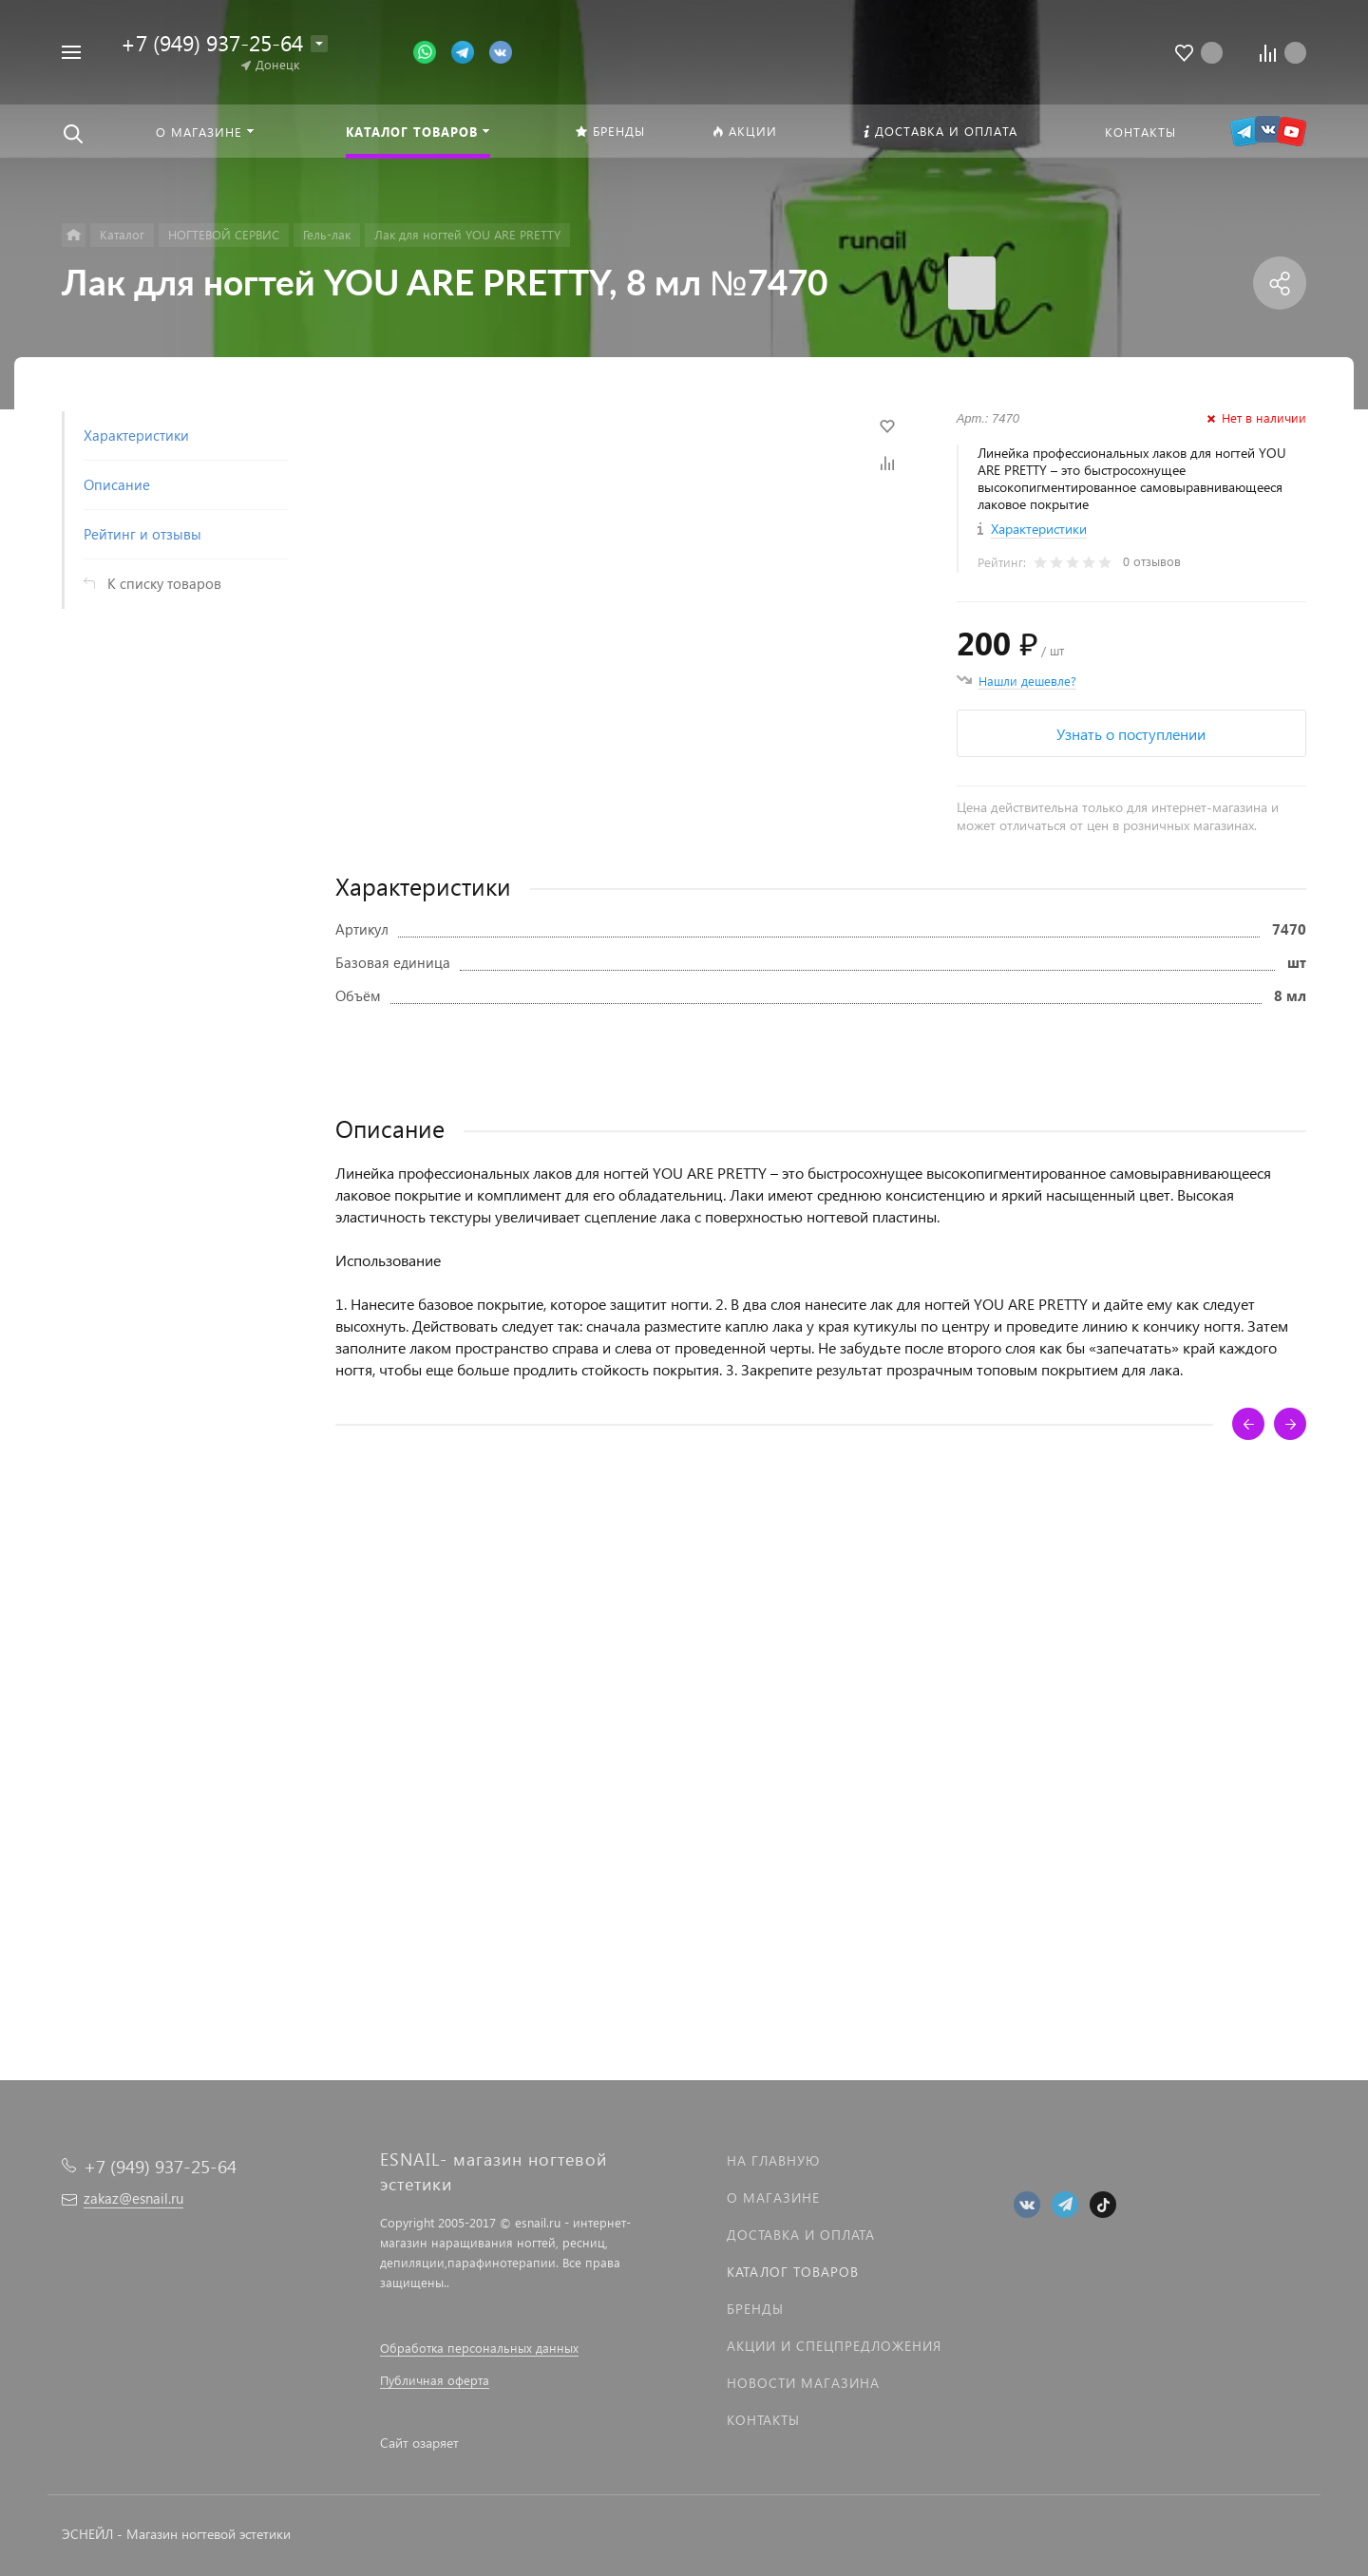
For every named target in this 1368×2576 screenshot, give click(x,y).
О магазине (773, 2197)
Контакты (763, 2420)
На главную (773, 2160)
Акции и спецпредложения (834, 2346)
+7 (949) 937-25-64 (212, 42)
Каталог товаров (793, 2272)
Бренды (755, 2309)
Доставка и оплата (801, 2235)
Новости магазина (803, 2383)
